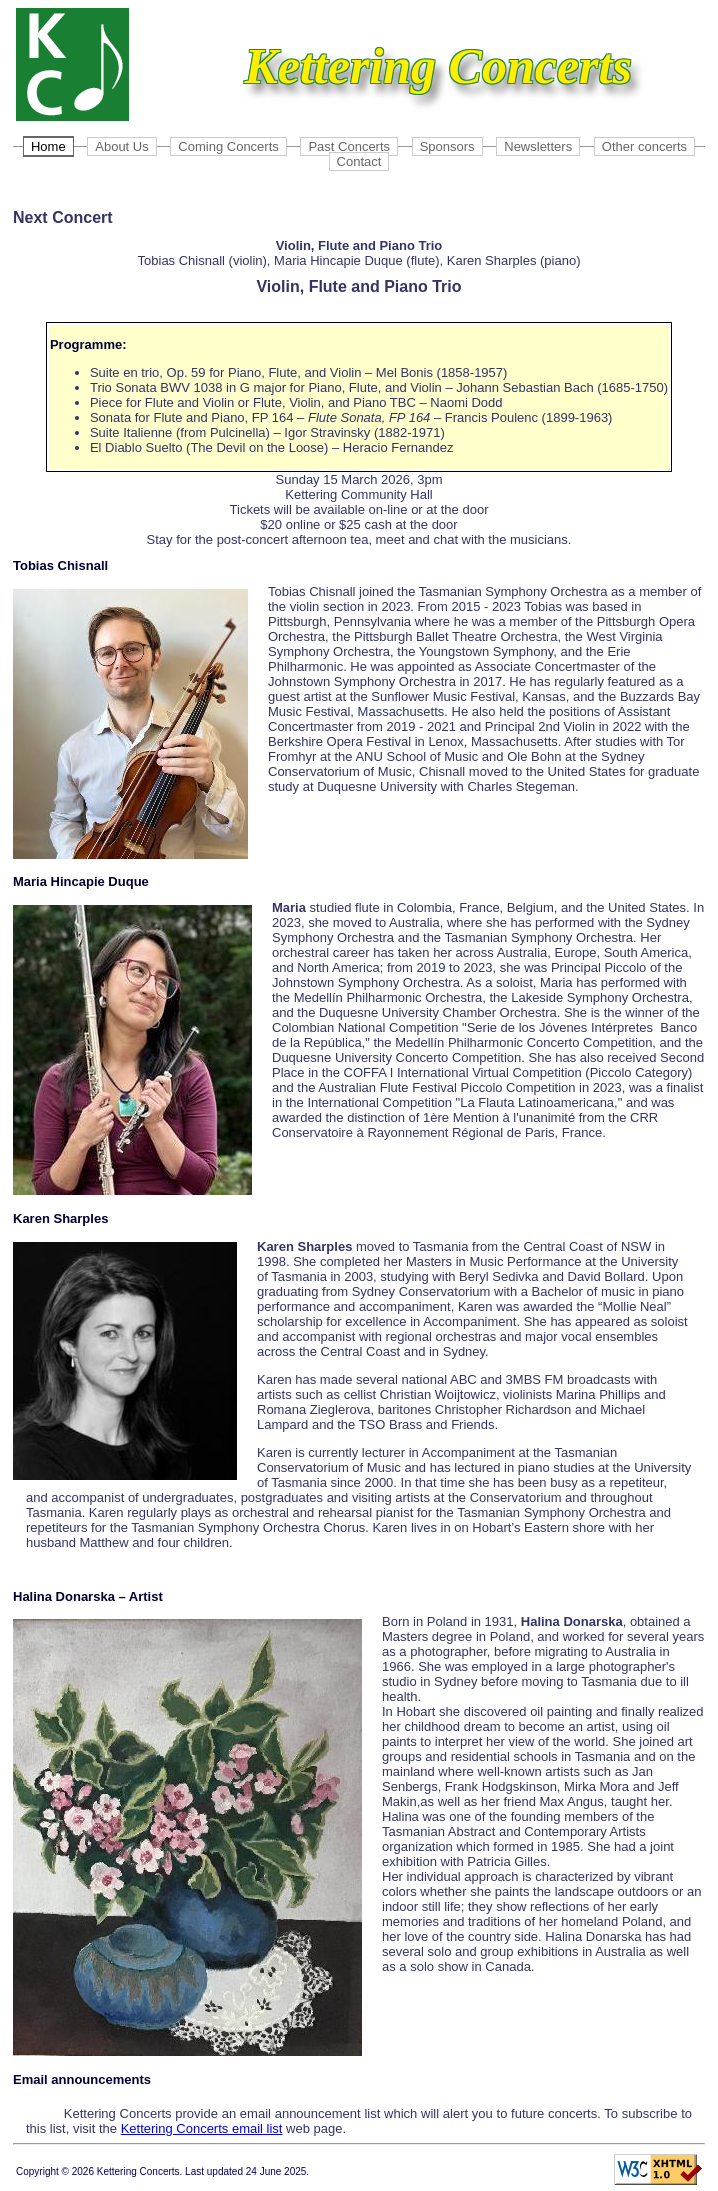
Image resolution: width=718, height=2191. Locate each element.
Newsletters (538, 146)
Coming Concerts (228, 146)
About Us (121, 146)
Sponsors (447, 146)
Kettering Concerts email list (202, 2128)
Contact (359, 161)
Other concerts (644, 146)
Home (48, 146)
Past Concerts (349, 146)
